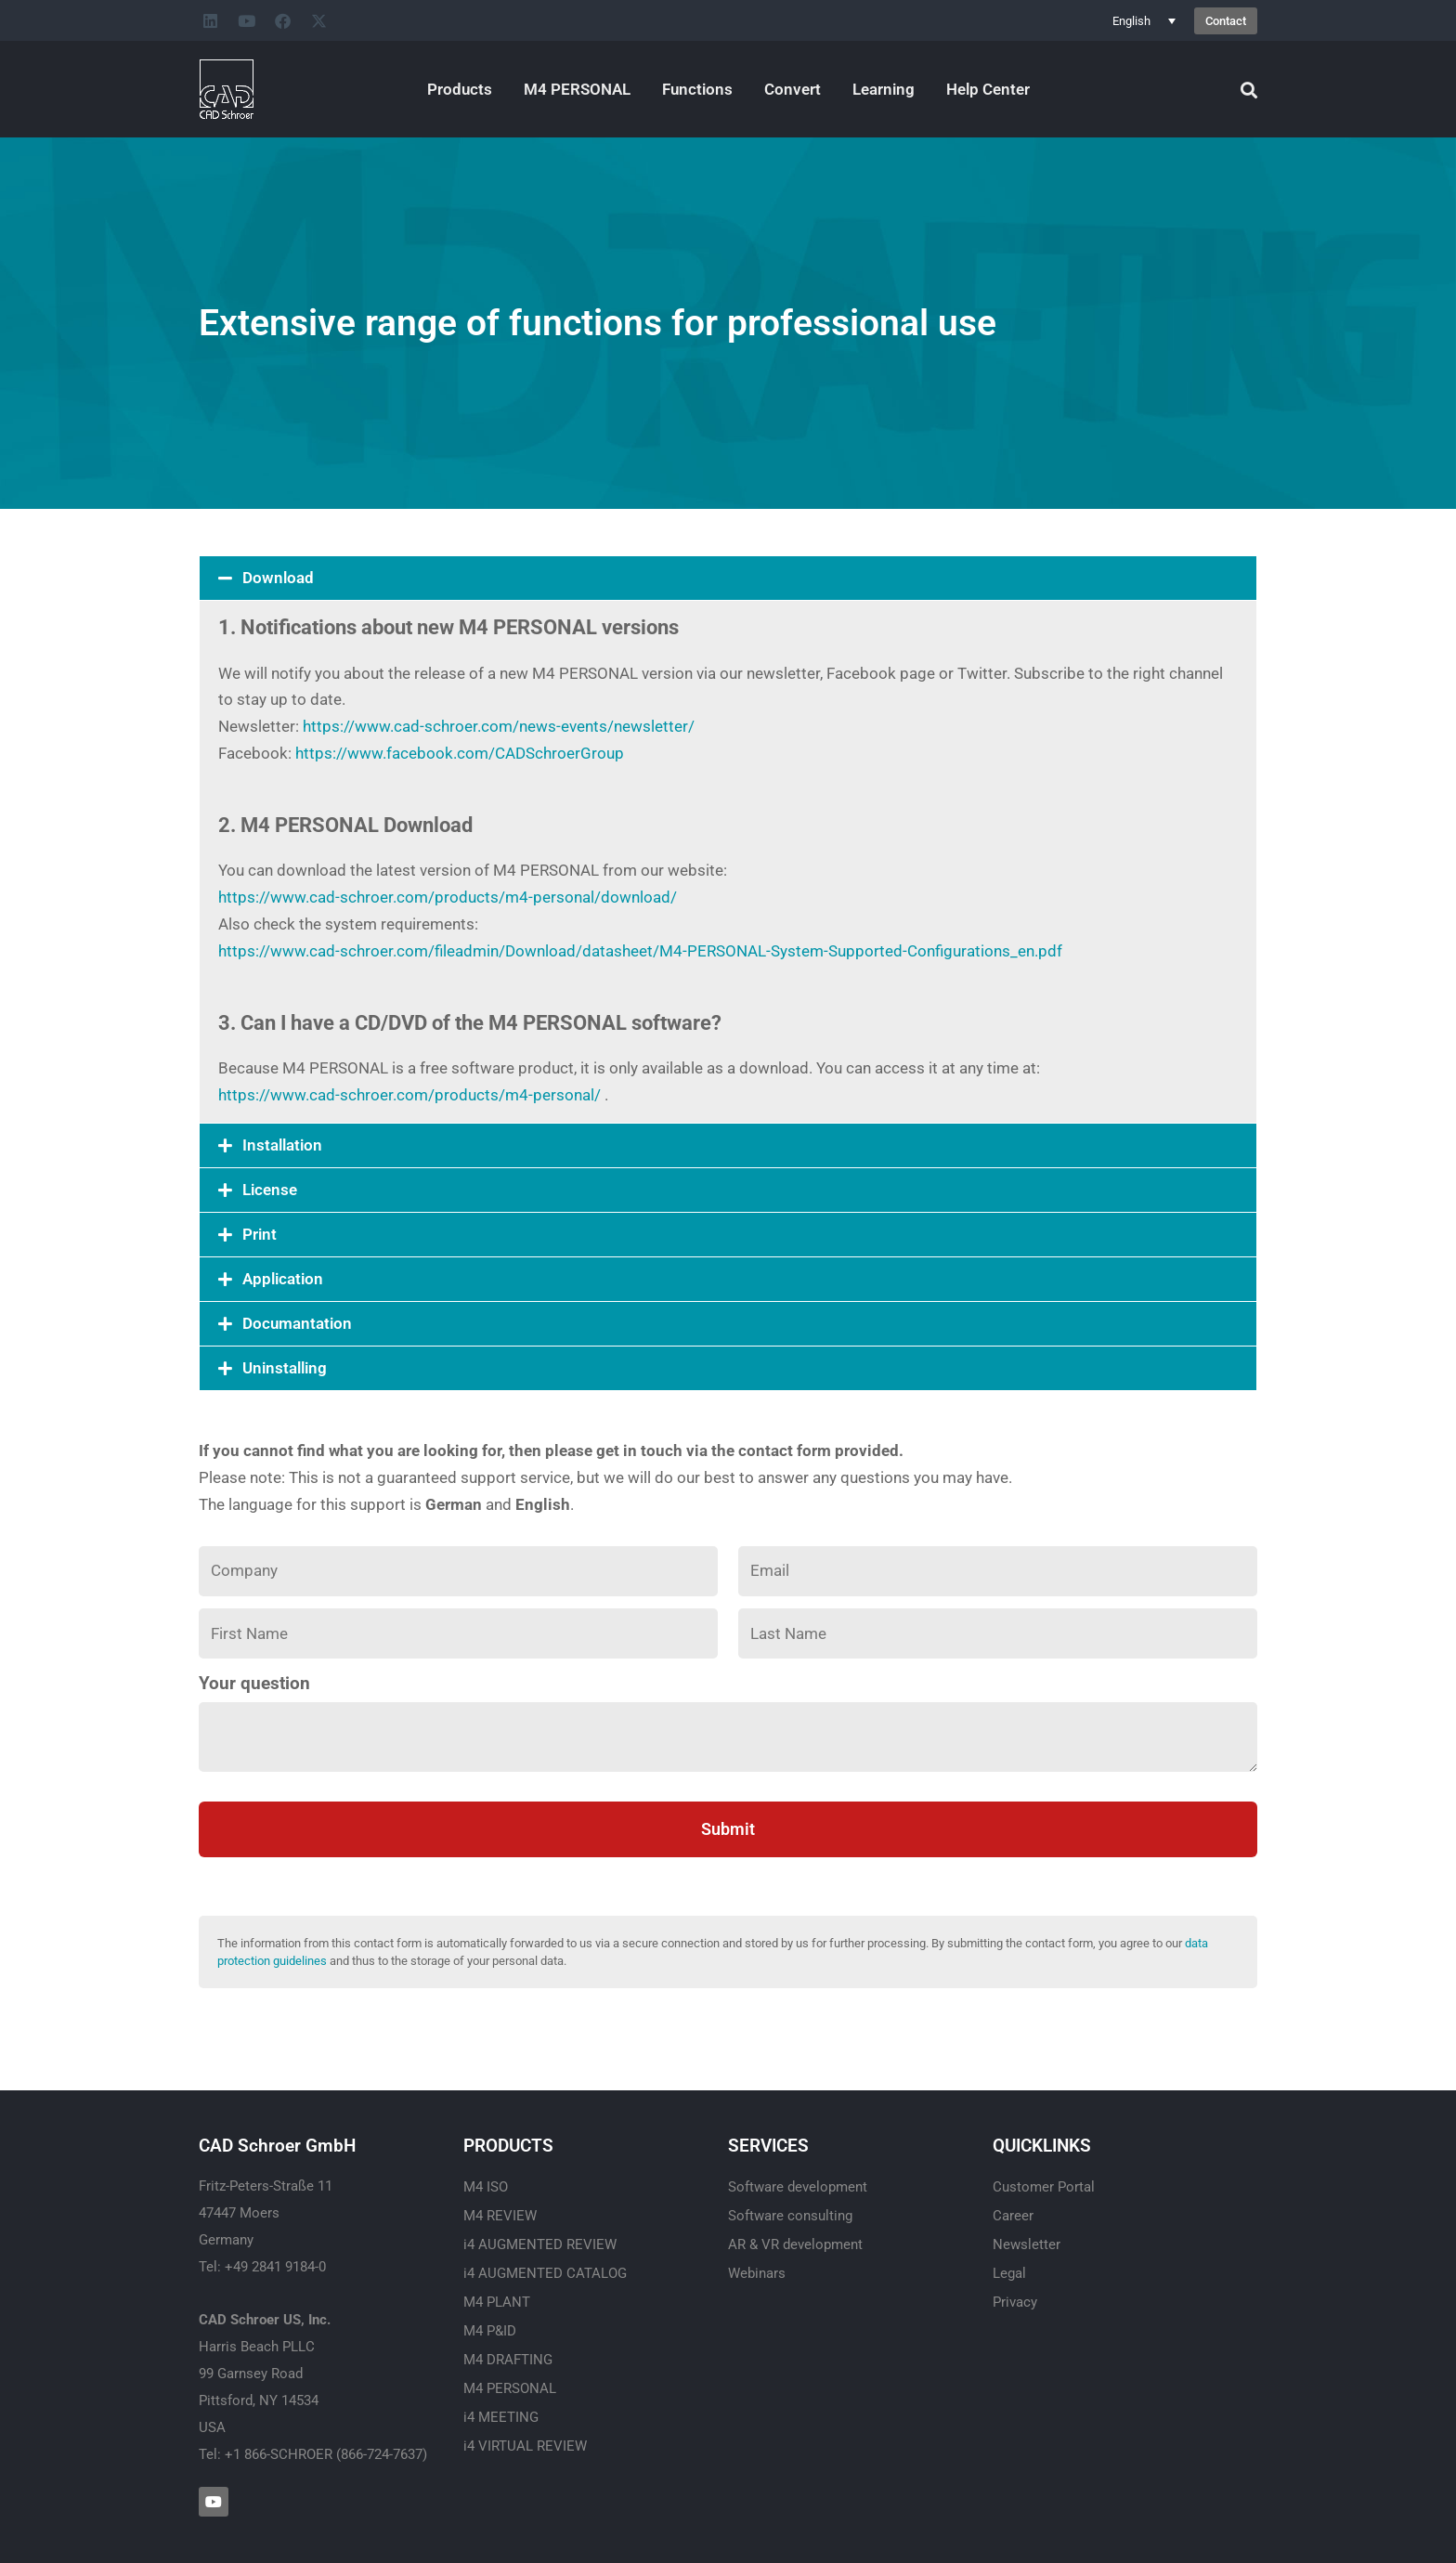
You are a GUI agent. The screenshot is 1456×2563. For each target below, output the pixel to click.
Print (259, 1234)
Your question (254, 1683)
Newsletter (1026, 2244)
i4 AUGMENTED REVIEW (540, 2244)
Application (282, 1278)
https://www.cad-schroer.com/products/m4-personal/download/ (447, 897)
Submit (728, 1829)
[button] (728, 578)
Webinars (757, 2273)
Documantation (297, 1323)
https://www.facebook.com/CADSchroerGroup (459, 753)
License (269, 1189)
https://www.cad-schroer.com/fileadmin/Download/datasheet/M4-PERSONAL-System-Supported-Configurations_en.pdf (640, 951)
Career (1013, 2215)
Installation (282, 1145)
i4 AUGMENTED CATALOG (545, 2273)
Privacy (1015, 2302)
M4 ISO (485, 2187)
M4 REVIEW (500, 2215)
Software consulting (790, 2215)
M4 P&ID (489, 2330)
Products (459, 89)
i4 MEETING (501, 2417)
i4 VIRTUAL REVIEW (525, 2446)
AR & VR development (795, 2244)
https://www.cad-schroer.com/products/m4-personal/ (409, 1095)
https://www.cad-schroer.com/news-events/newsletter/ (499, 726)
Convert (792, 89)
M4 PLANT (496, 2302)
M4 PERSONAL (577, 89)
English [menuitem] (1131, 21)
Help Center (988, 89)
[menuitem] (1144, 20)
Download (278, 577)
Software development (797, 2187)
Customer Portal (1044, 2187)
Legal (1009, 2273)
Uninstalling (284, 1368)
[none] (1144, 20)
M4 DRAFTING (507, 2359)
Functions (697, 89)
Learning (883, 89)
